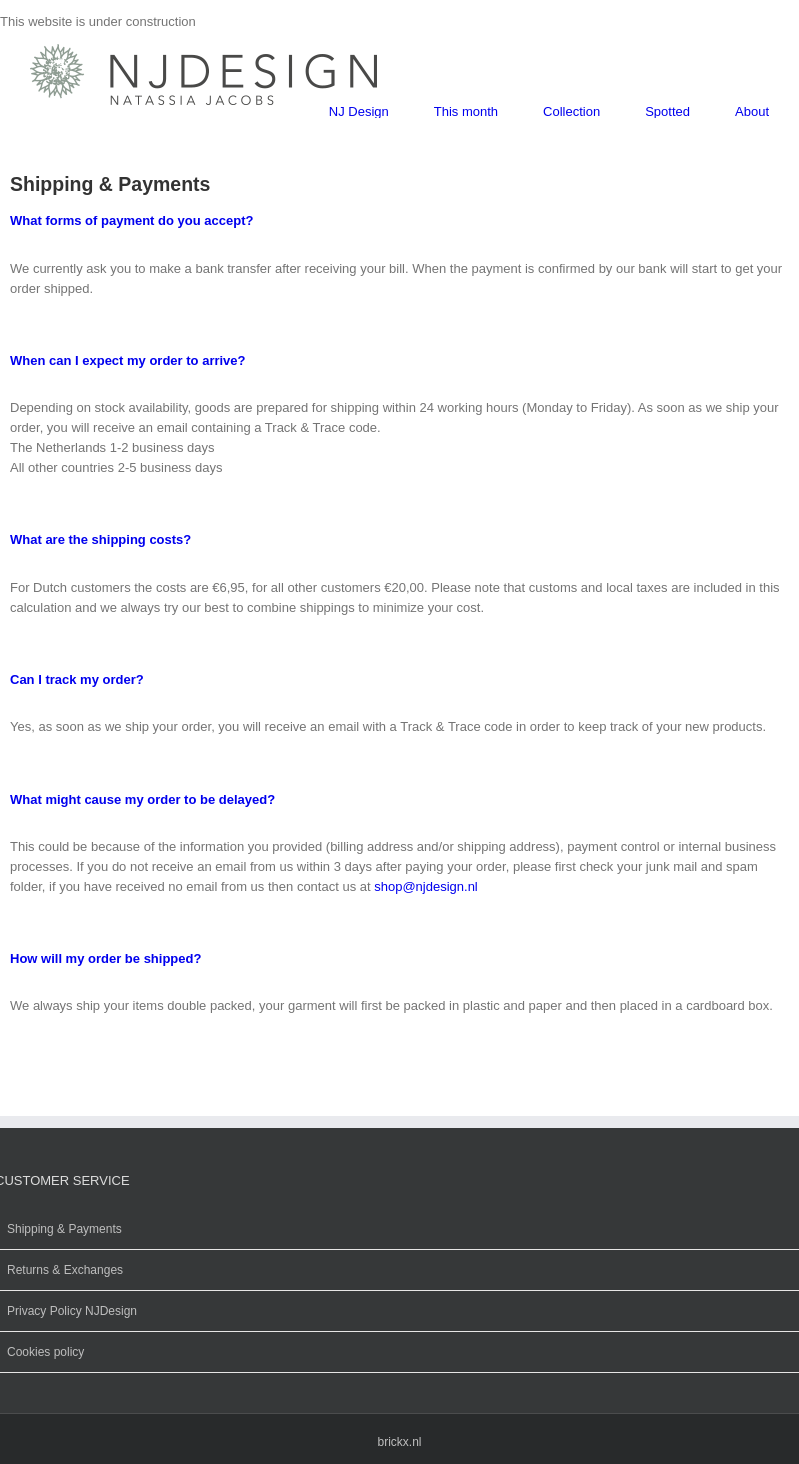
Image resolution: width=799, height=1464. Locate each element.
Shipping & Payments (64, 1229)
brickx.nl (399, 1442)
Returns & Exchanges (65, 1270)
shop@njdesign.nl (426, 886)
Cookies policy (45, 1352)
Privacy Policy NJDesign (72, 1311)
